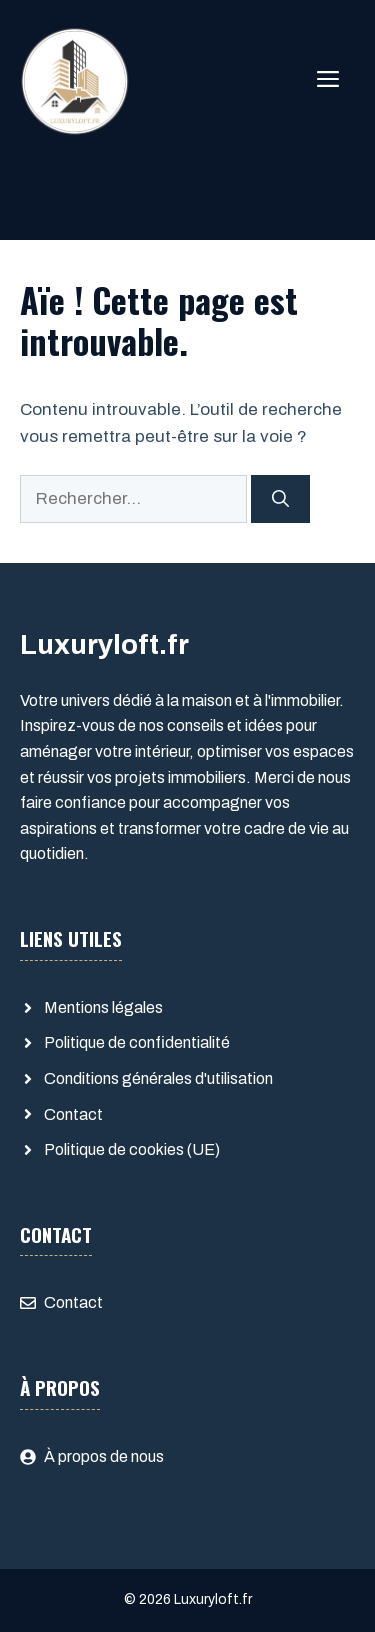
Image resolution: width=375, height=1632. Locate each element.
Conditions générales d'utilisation (158, 1078)
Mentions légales (103, 1007)
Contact (73, 1114)
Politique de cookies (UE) (132, 1149)
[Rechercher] (280, 499)
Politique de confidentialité (137, 1042)
